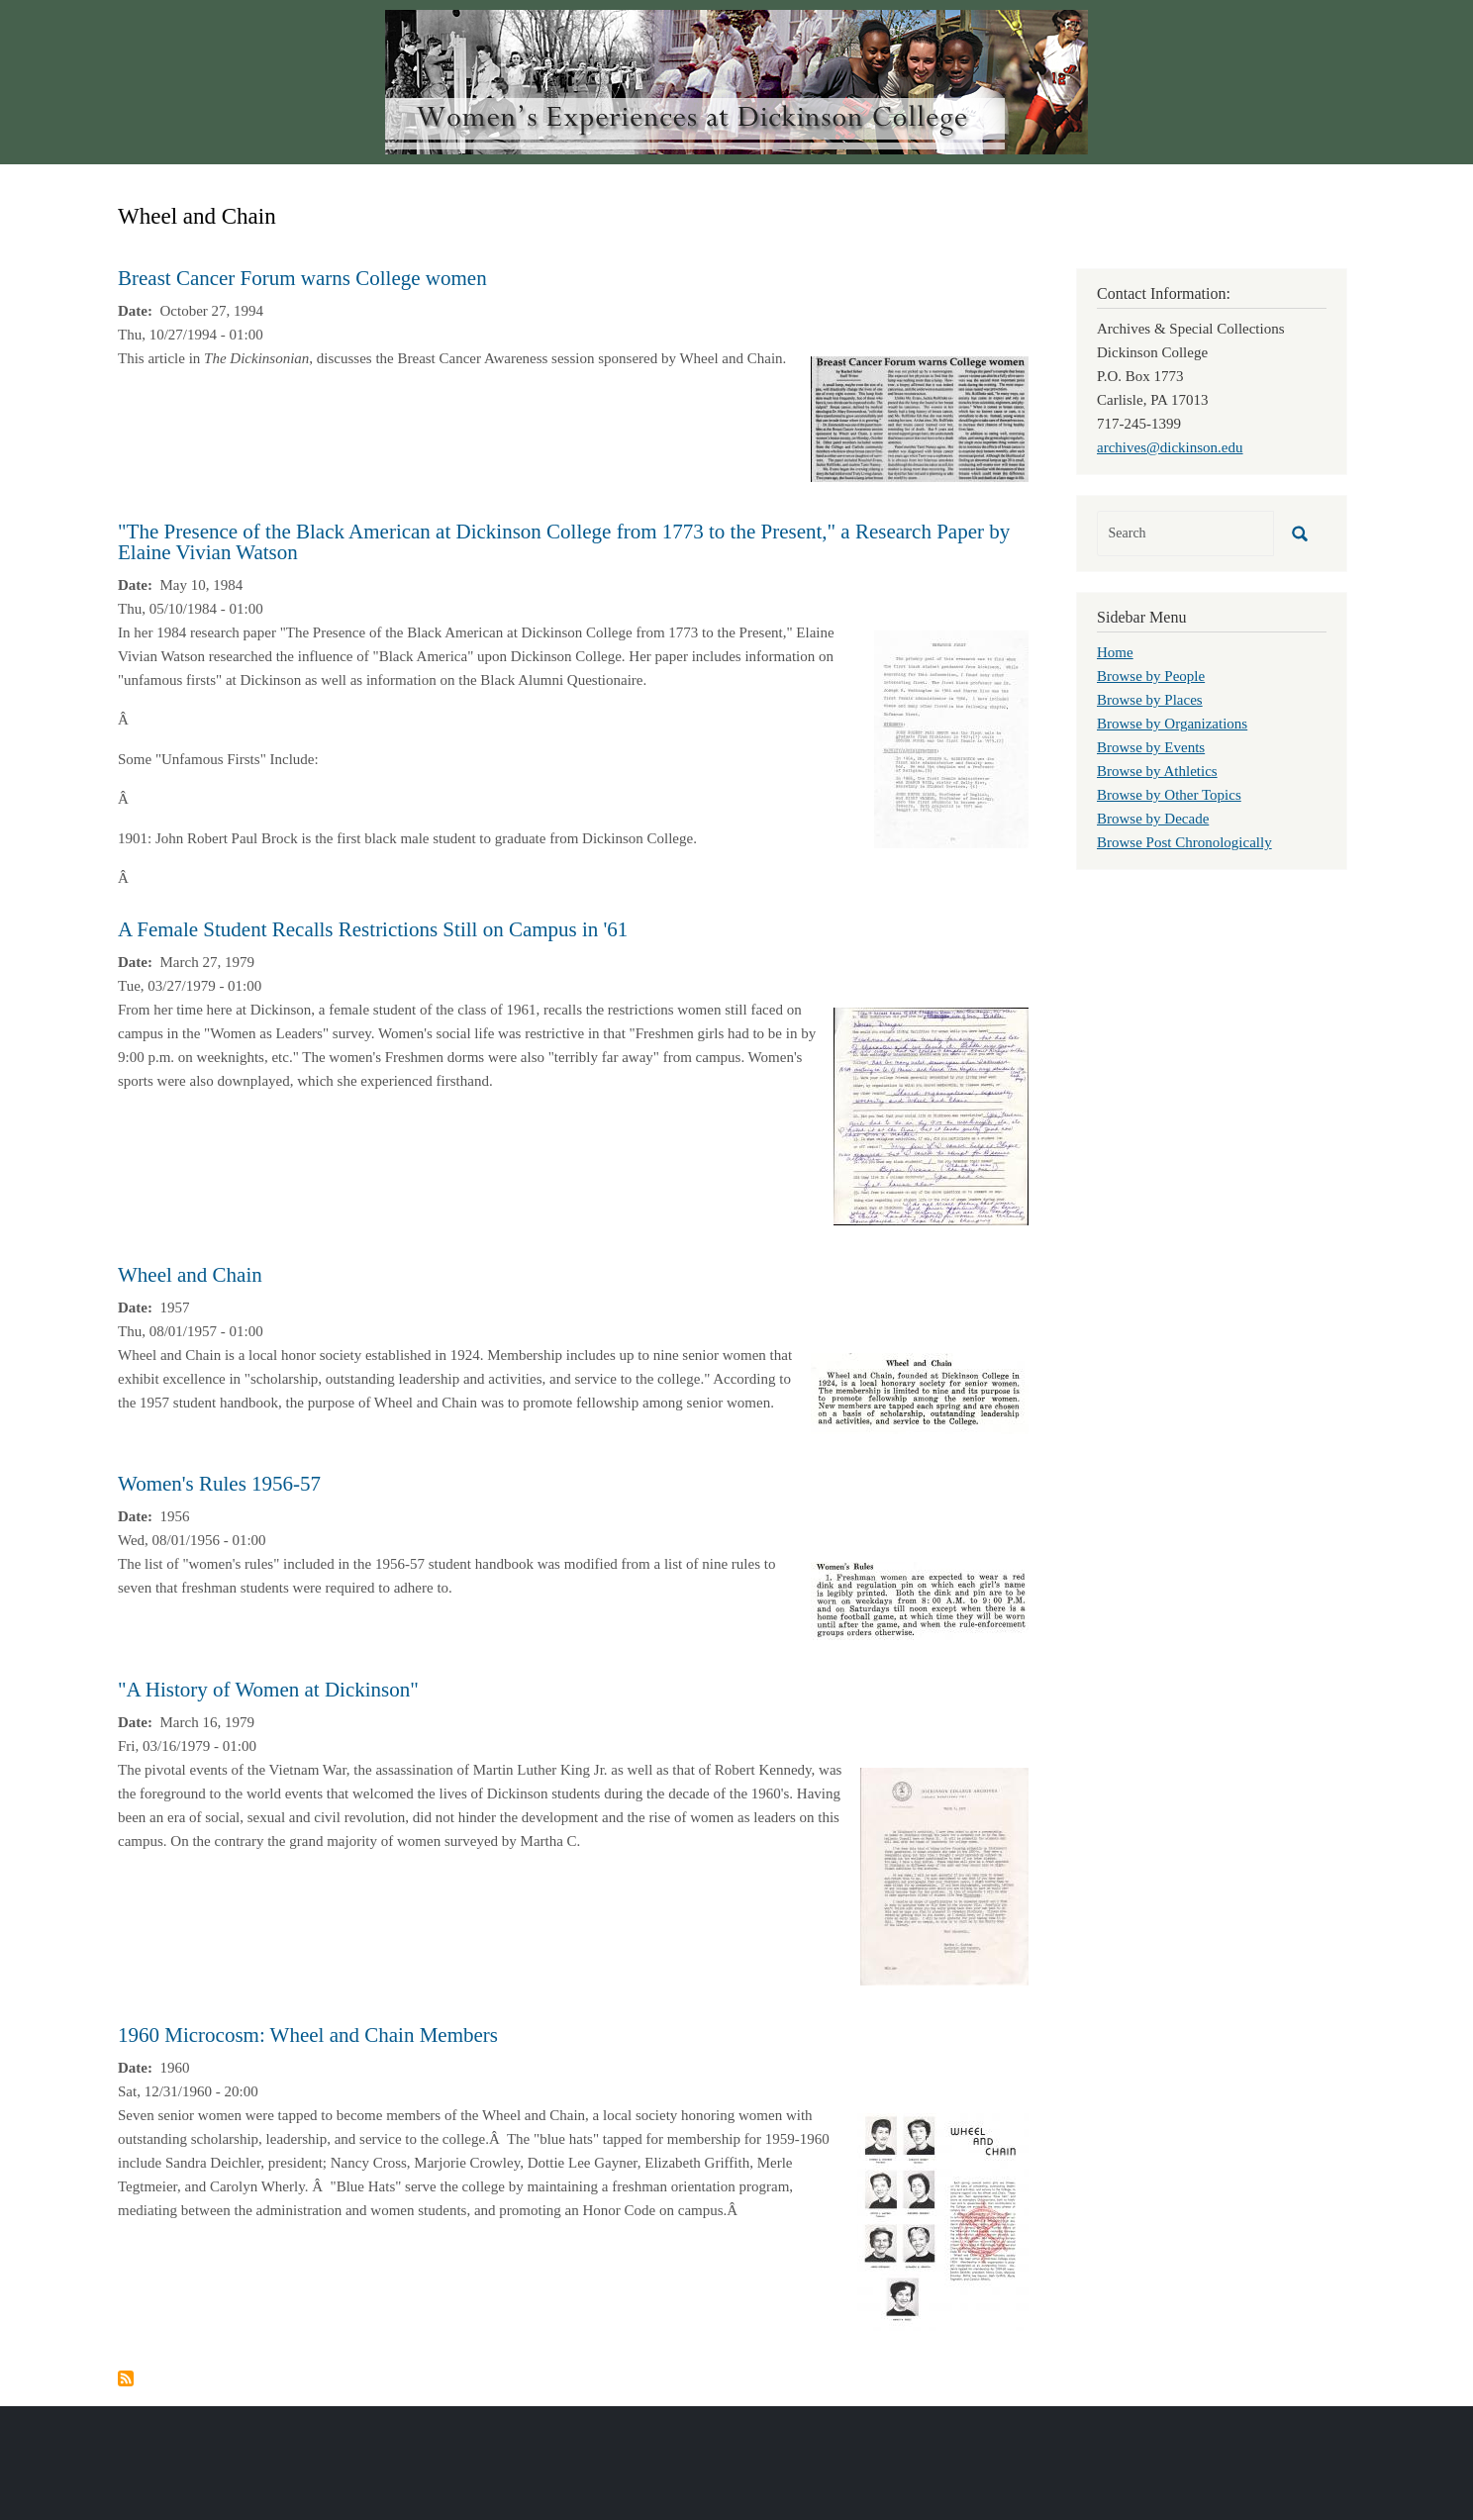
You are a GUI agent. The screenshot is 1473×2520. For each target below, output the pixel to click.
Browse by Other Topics (1169, 795)
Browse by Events (1151, 747)
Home (1115, 652)
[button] (920, 418)
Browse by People (1151, 676)
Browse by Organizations (1172, 723)
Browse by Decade (1153, 818)
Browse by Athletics (1157, 771)
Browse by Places (1150, 700)
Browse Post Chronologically (1184, 842)
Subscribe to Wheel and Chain (126, 2378)
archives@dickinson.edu (1170, 447)
